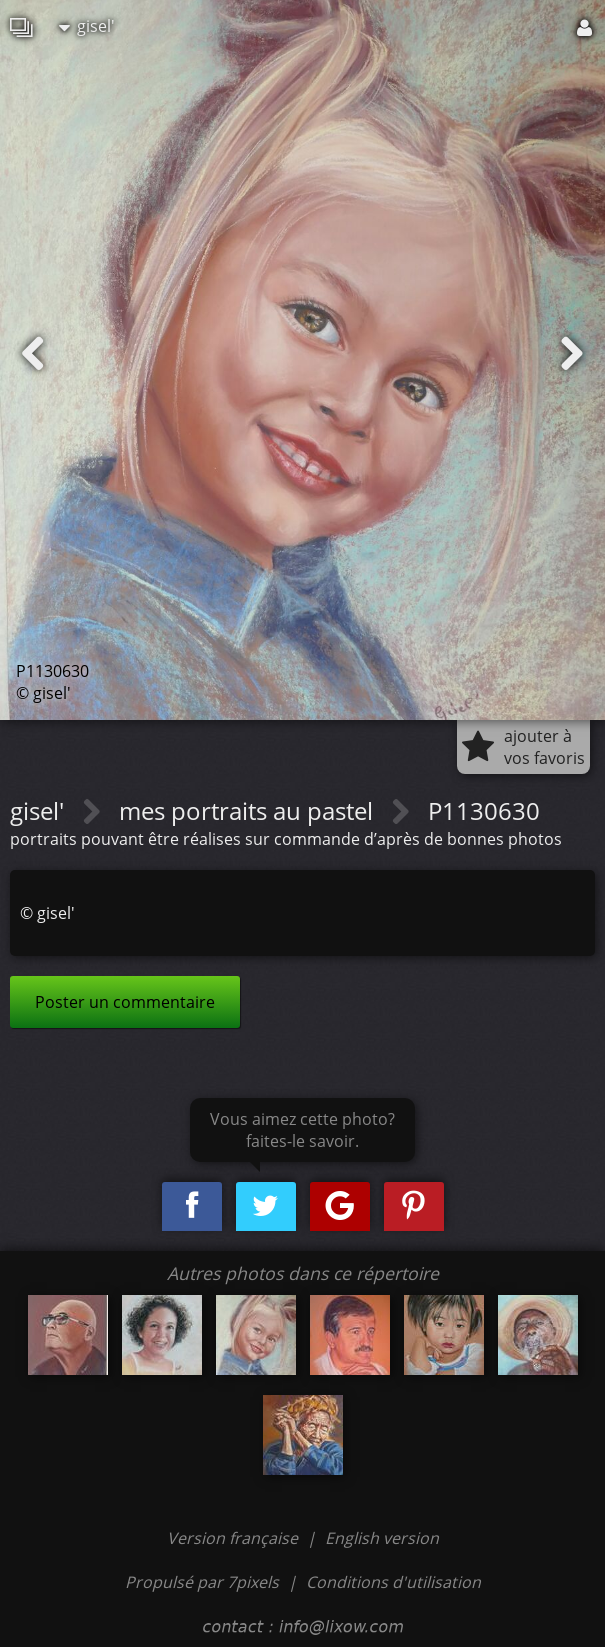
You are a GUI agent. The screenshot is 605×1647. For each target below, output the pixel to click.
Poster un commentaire (125, 1002)
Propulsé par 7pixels (202, 1582)
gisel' (87, 26)
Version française (234, 1538)
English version (382, 1538)
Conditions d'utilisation (393, 1582)
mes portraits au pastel (249, 810)
